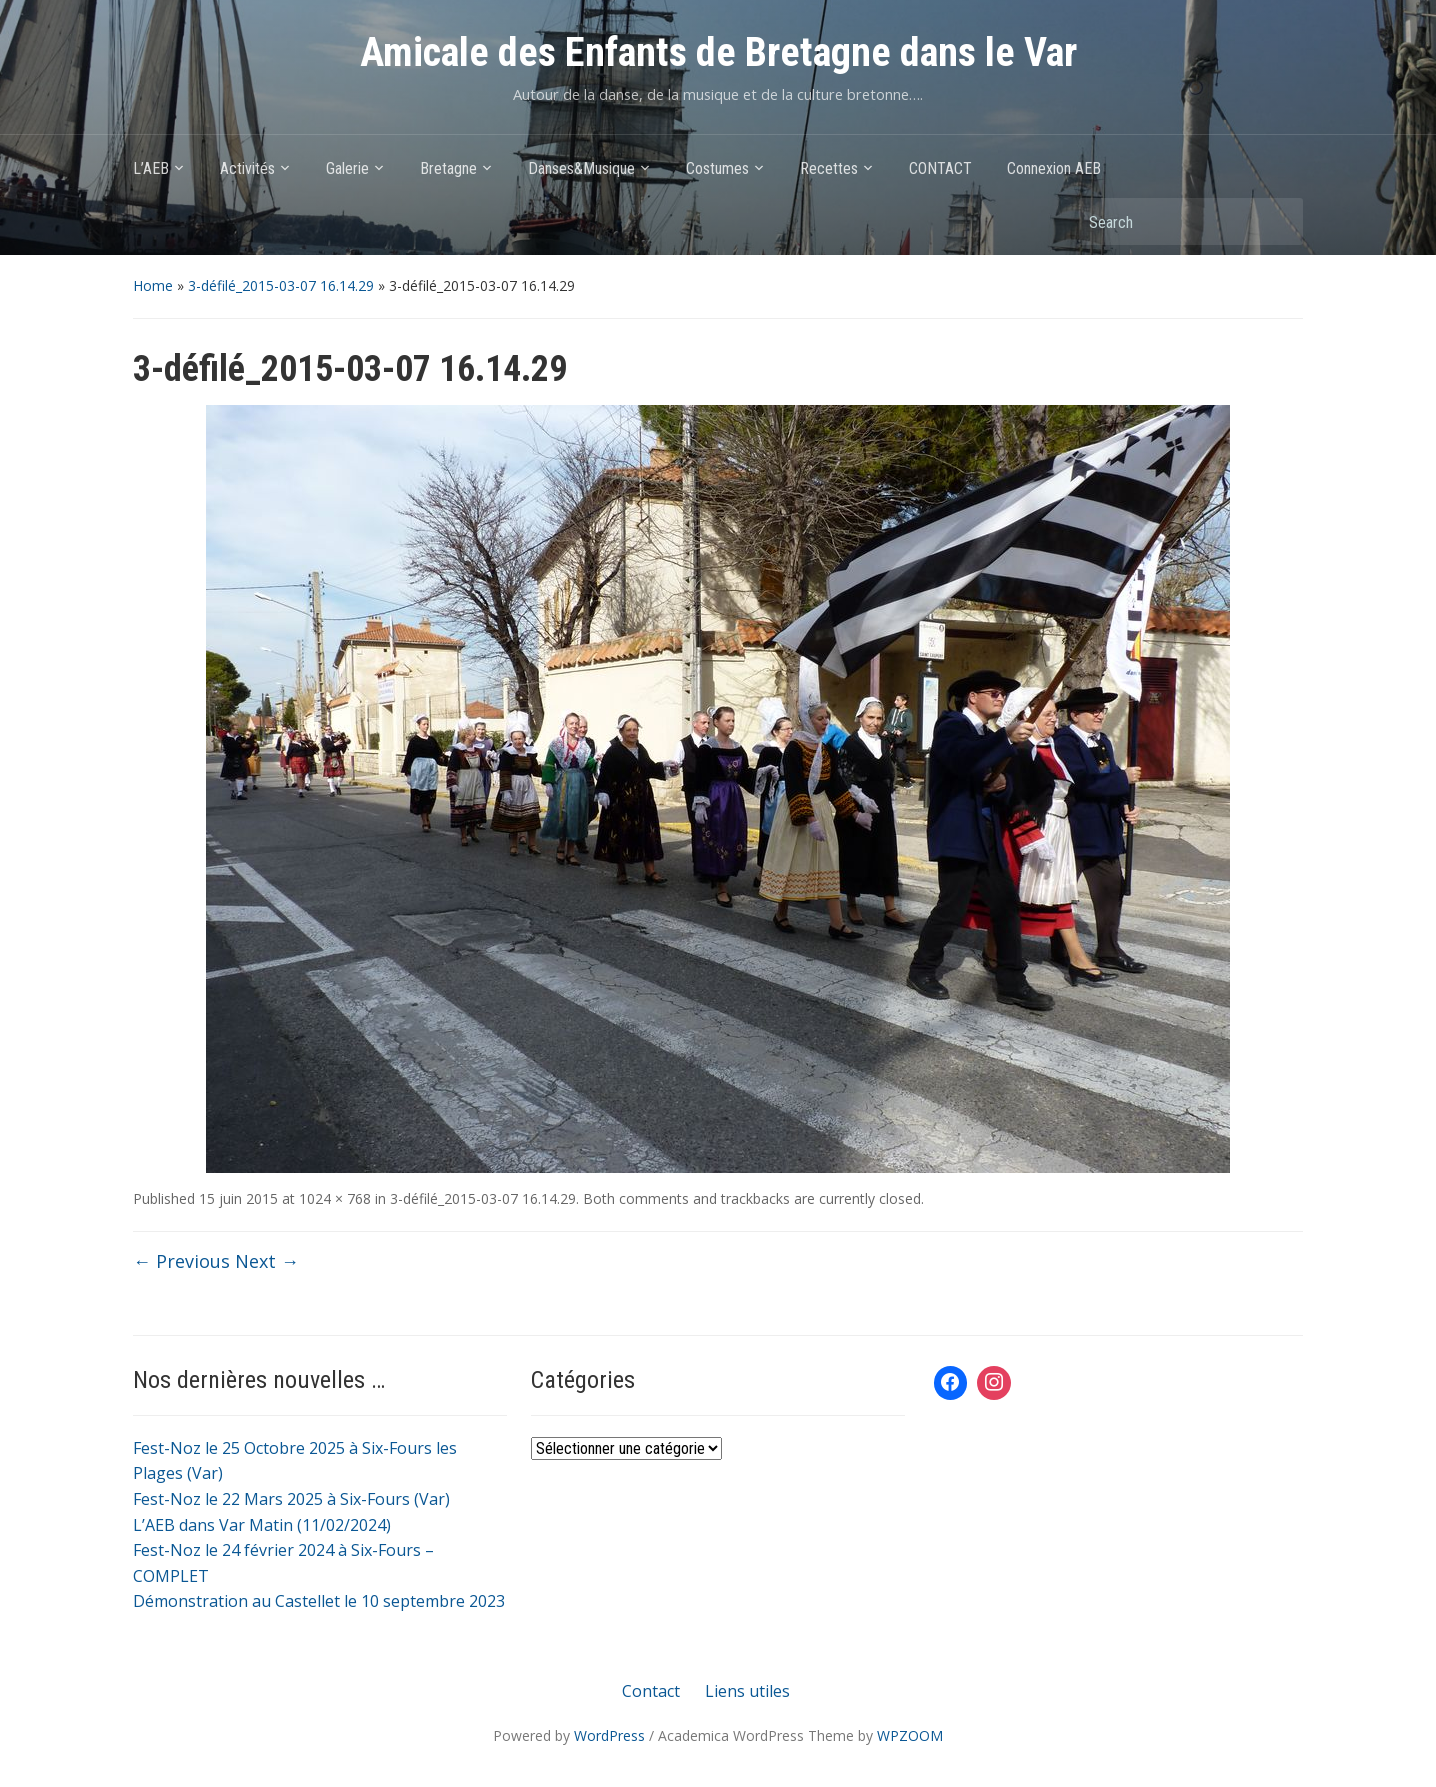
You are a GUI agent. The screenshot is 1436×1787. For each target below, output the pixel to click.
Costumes (717, 168)
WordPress (609, 1735)
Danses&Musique (581, 168)
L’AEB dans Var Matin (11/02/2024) (262, 1525)
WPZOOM (910, 1735)
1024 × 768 (335, 1198)
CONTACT (940, 168)
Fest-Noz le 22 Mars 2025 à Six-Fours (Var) (291, 1499)
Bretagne (448, 168)
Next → (267, 1261)
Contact (651, 1691)
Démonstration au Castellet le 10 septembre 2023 (319, 1601)
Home (153, 285)
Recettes (829, 168)
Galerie (347, 168)
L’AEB (151, 168)
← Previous (181, 1261)
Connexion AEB (1054, 168)
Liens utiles (747, 1691)
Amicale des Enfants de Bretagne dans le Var (718, 52)
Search (1278, 221)
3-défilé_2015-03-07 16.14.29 (281, 285)
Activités (247, 168)
